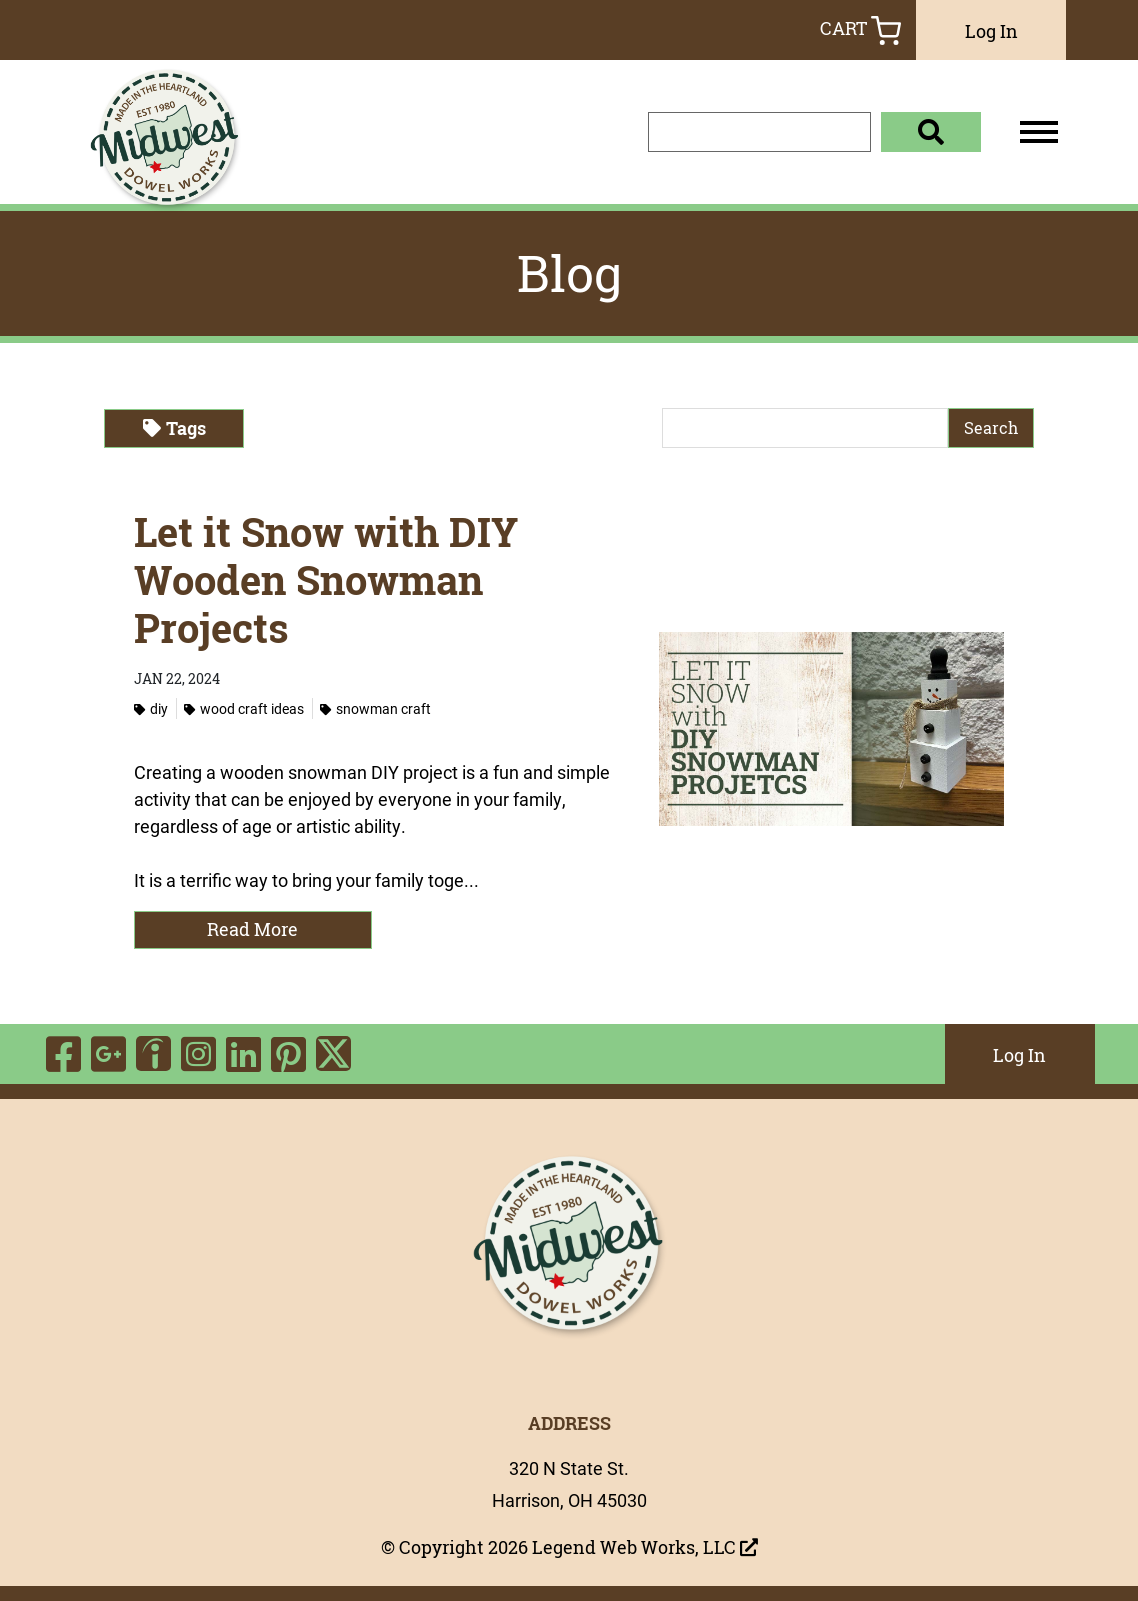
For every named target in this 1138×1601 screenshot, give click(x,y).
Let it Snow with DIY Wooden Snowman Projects (326, 580)
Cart (860, 30)
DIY (151, 708)
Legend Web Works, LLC (645, 1547)
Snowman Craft (375, 708)
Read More (252, 929)
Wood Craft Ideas (244, 708)
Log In (991, 31)
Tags (174, 428)
